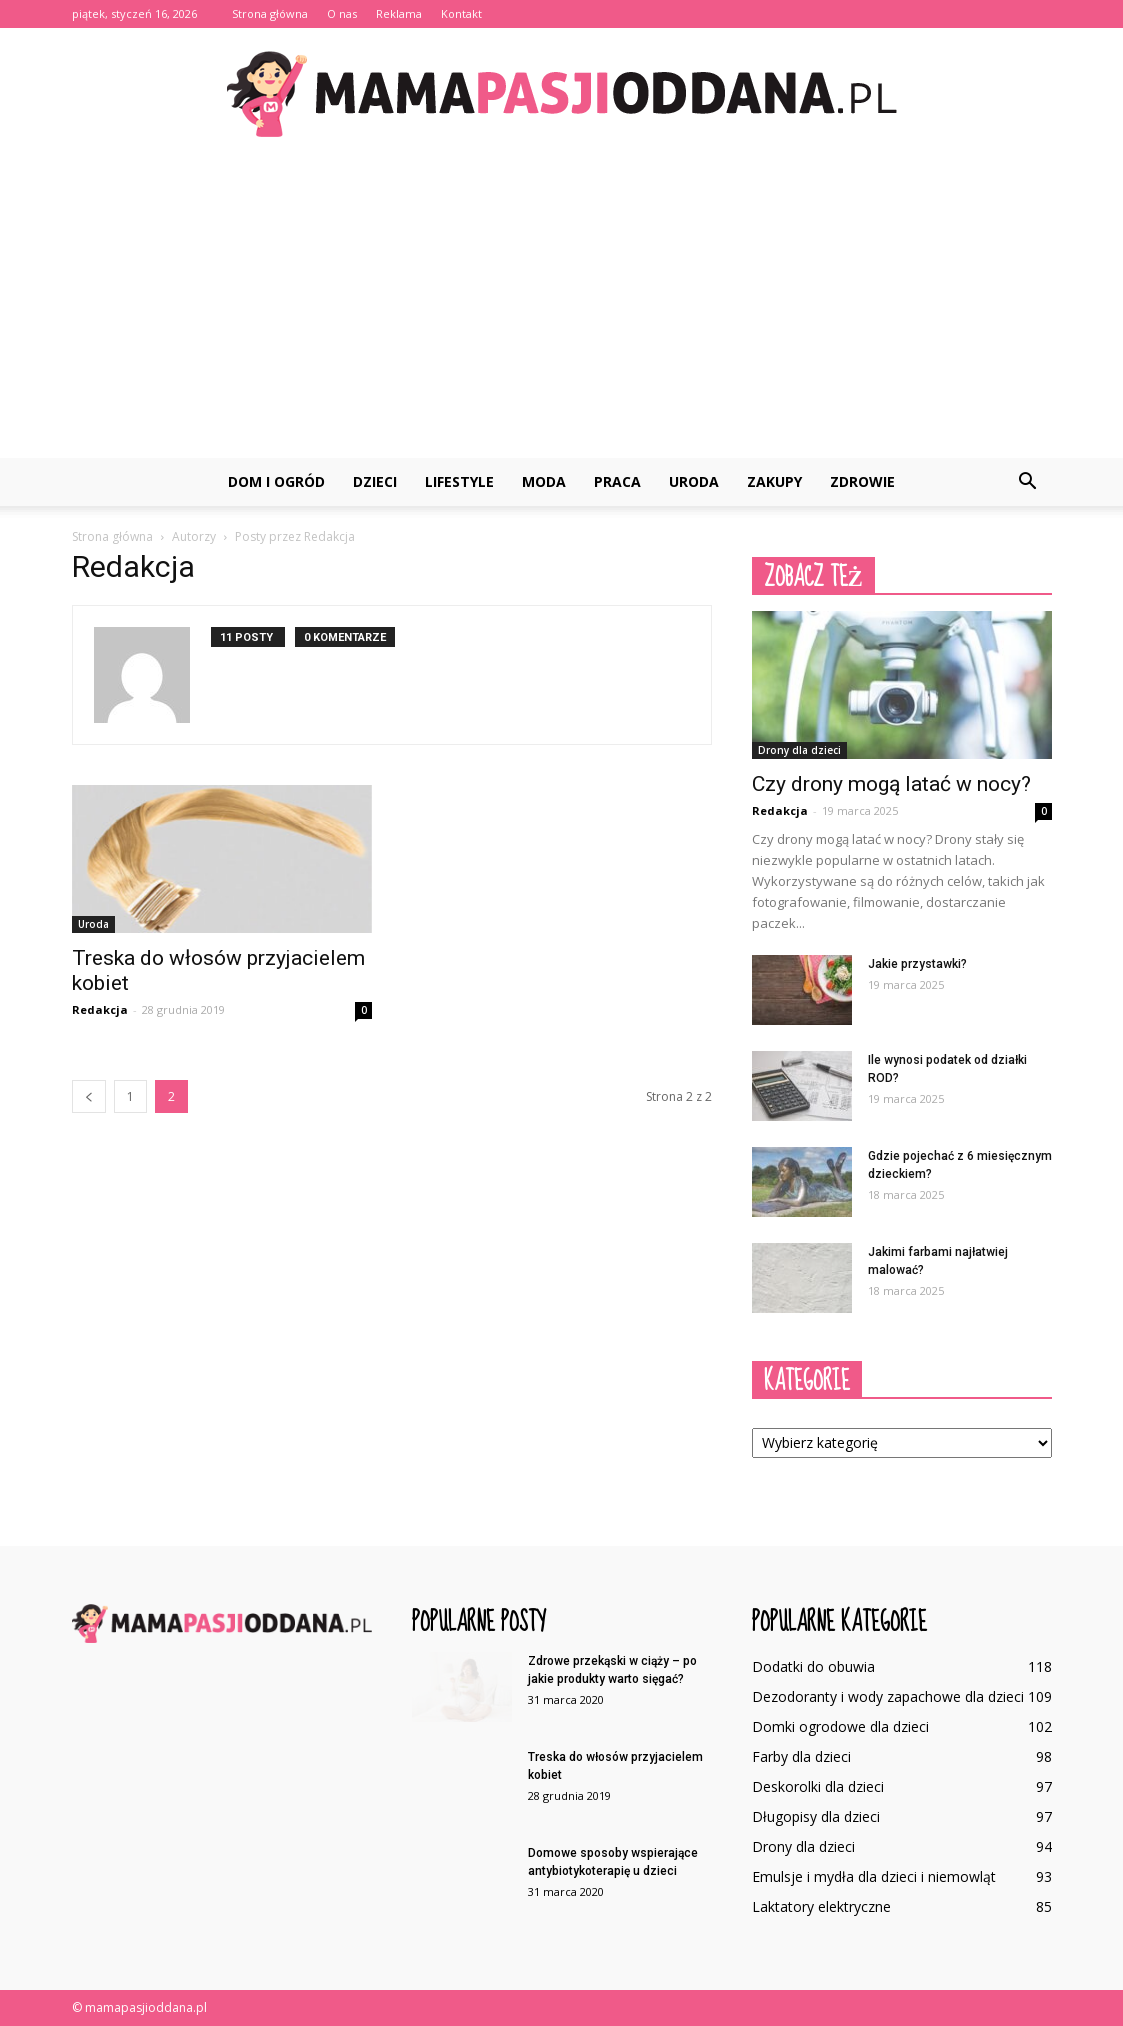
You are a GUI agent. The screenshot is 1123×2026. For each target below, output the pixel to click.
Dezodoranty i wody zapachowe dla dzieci (888, 1696)
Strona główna (270, 13)
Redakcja (100, 1009)
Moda (544, 481)
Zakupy (774, 481)
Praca (617, 481)
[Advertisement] (561, 308)
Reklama (399, 13)
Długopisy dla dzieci (816, 1816)
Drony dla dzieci (799, 750)
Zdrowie (862, 481)
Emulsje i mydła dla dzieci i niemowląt (874, 1876)
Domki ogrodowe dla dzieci (840, 1726)
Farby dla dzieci (801, 1756)
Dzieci (375, 481)
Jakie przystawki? (917, 964)
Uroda (694, 481)
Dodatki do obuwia (813, 1666)
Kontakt (461, 13)
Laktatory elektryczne (821, 1906)
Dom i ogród (276, 481)
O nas (342, 13)
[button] (1028, 482)
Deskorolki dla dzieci (818, 1786)
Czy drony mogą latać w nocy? (891, 784)
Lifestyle (459, 481)
